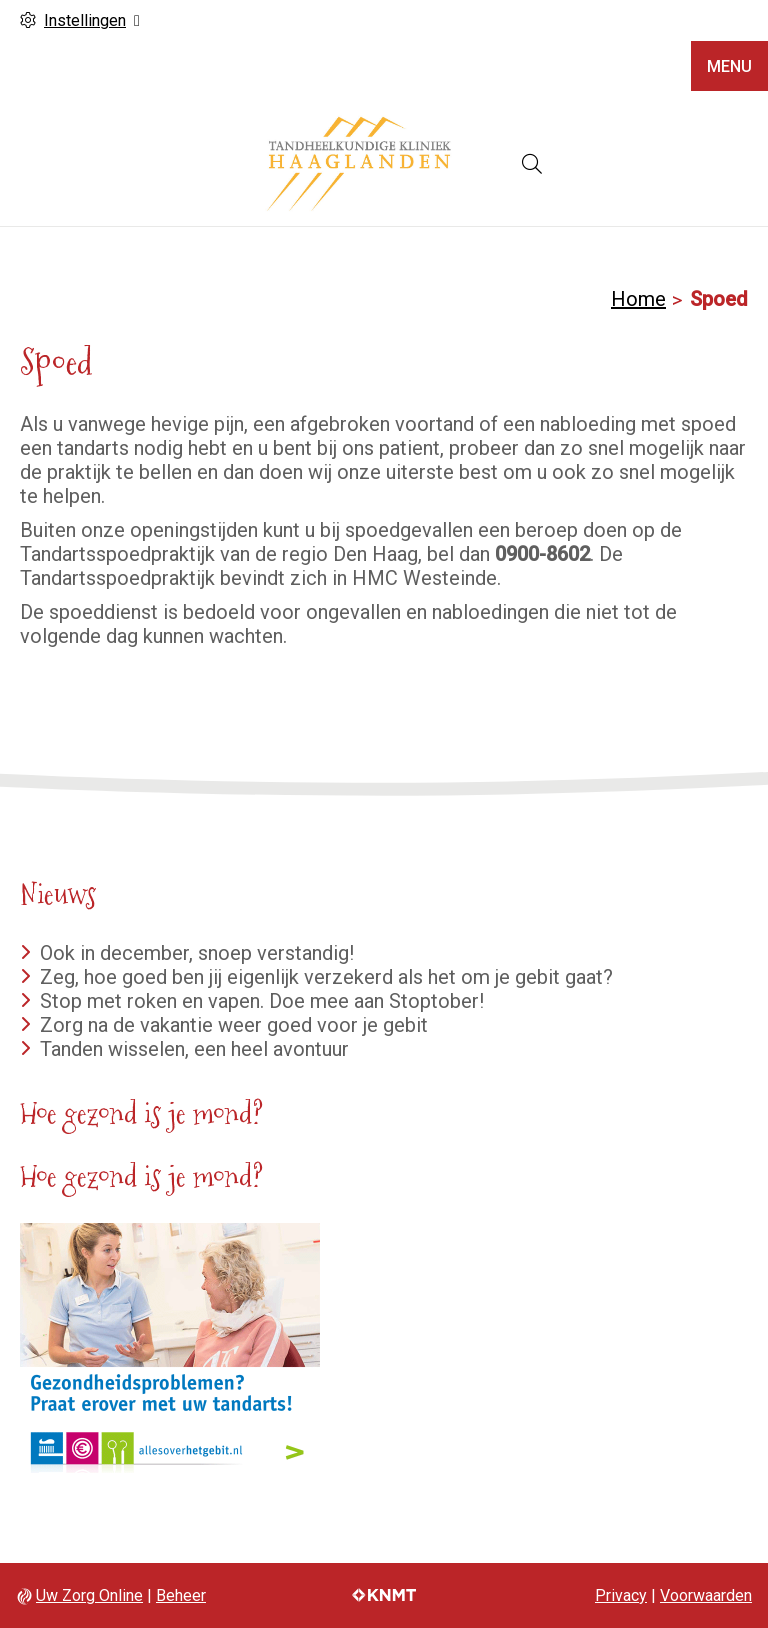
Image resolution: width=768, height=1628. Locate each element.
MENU (729, 66)
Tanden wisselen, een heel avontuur (194, 1049)
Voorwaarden (706, 1595)
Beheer (181, 1595)
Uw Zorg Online (89, 1595)
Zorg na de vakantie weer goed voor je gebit (234, 1025)
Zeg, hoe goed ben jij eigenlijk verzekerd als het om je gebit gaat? (326, 977)
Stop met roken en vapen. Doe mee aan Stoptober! (262, 1001)
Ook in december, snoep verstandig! (197, 953)
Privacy (621, 1595)
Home (638, 299)
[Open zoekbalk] (532, 164)
